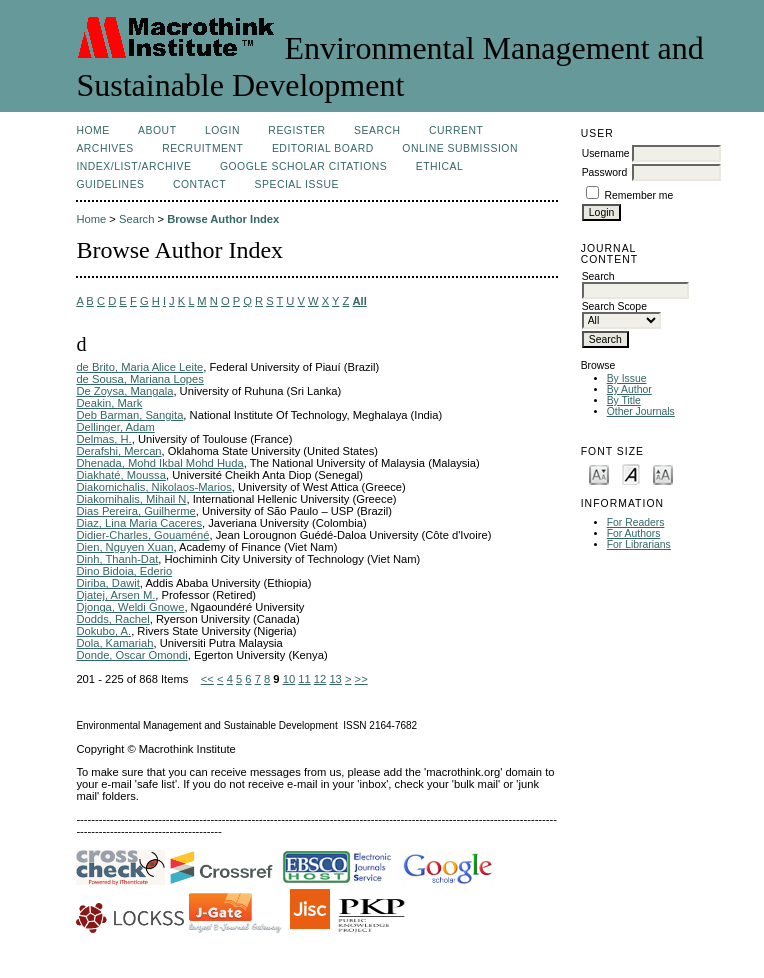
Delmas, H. (103, 439)
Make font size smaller (599, 473)
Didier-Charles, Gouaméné (142, 535)
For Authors (634, 533)
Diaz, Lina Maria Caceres (139, 523)
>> (361, 679)
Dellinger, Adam (115, 427)
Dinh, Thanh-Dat (117, 559)
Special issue (297, 184)
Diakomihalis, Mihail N (131, 499)
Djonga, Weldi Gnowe (130, 607)
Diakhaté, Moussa (121, 475)
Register (296, 130)
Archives (104, 148)
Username (606, 153)
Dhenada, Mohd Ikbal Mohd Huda (159, 463)
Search (377, 130)
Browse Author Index (223, 219)
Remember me (639, 195)
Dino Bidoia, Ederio (124, 571)
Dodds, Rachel (112, 619)
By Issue (627, 378)
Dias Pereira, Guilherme (135, 511)
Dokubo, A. (103, 631)
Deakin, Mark (109, 403)
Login (222, 130)
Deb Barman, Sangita (129, 415)
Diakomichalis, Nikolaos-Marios (153, 487)
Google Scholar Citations (303, 166)
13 (335, 679)
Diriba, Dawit (107, 583)
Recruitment (202, 148)
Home (92, 130)
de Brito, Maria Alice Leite (139, 367)
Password (605, 172)
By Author (629, 389)
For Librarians (639, 544)
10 (289, 679)
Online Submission (460, 148)
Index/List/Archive (133, 166)
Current (456, 130)
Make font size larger (663, 473)
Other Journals (641, 411)
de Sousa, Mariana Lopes (140, 379)
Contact (199, 184)
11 (304, 679)
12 (320, 679)
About (157, 130)
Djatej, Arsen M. (115, 595)
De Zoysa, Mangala (124, 391)
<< (207, 679)
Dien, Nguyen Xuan (124, 547)
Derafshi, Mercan (118, 451)
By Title (624, 400)
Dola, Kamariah (114, 643)
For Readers (636, 522)
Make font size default (631, 473)
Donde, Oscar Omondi (131, 655)
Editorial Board (323, 148)
